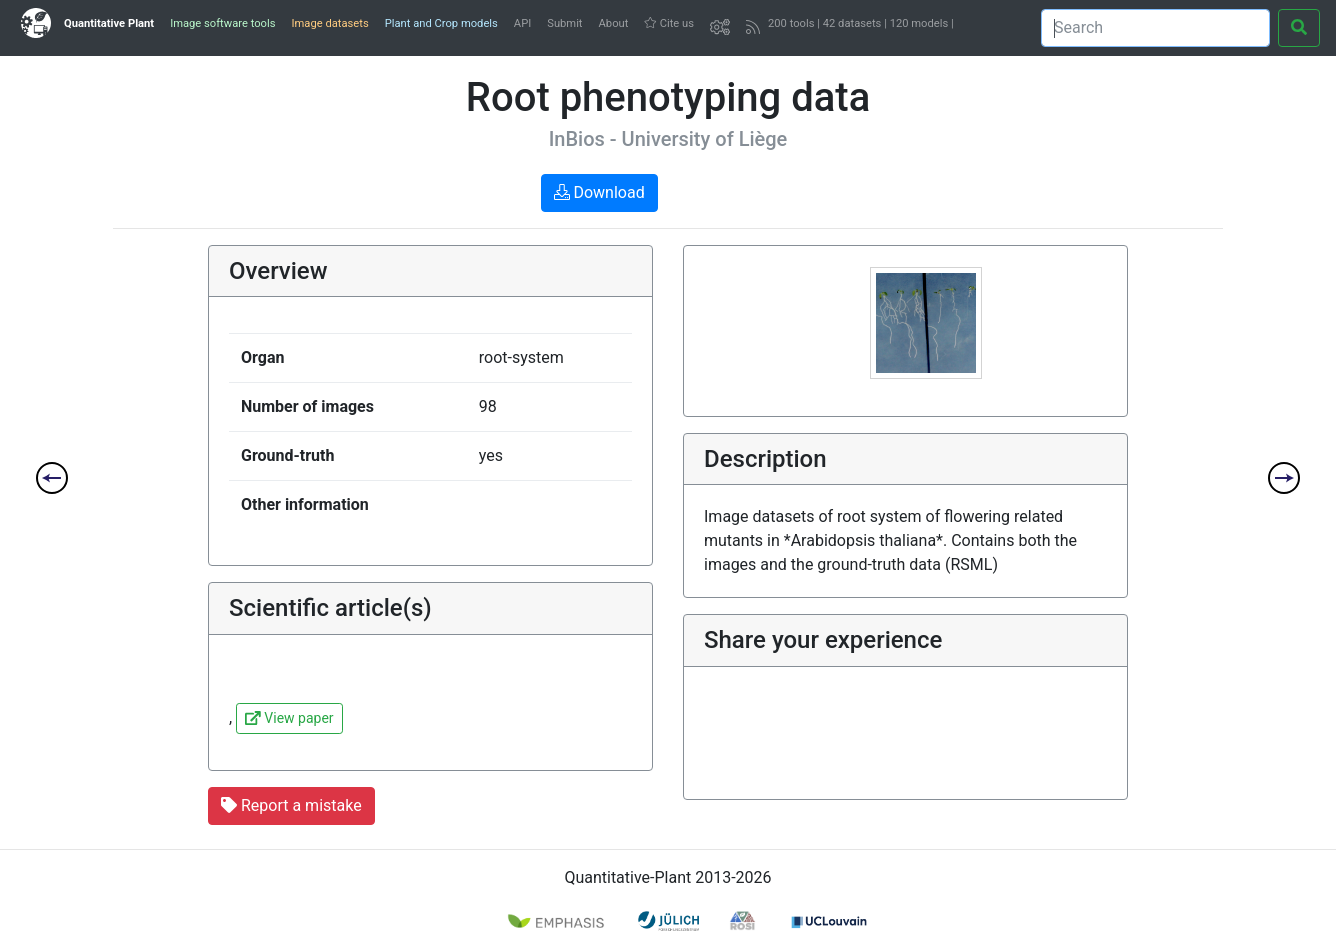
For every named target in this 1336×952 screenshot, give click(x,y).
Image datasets (329, 23)
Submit (564, 23)
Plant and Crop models (441, 23)
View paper (289, 718)
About (614, 23)
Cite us (669, 23)
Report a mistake (291, 805)
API (522, 23)
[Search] (1155, 28)
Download (599, 192)
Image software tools (222, 23)
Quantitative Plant (109, 23)
